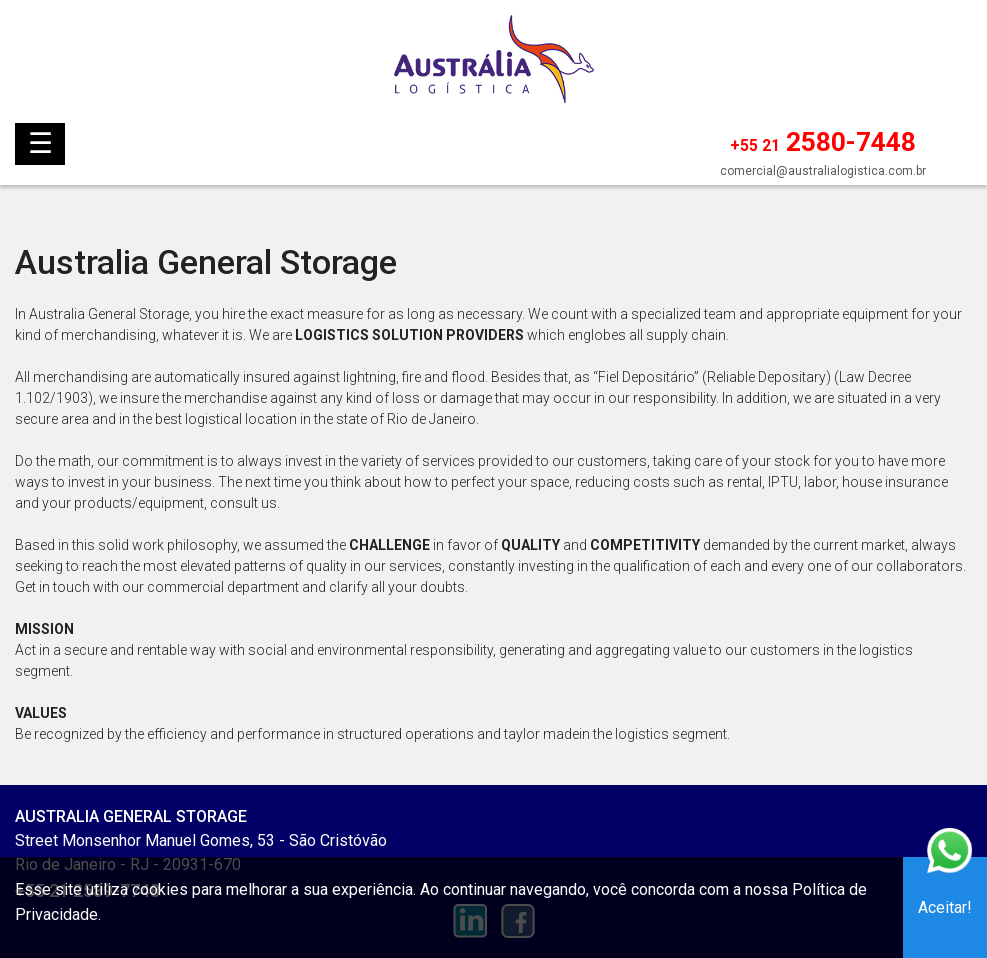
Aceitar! (945, 907)
